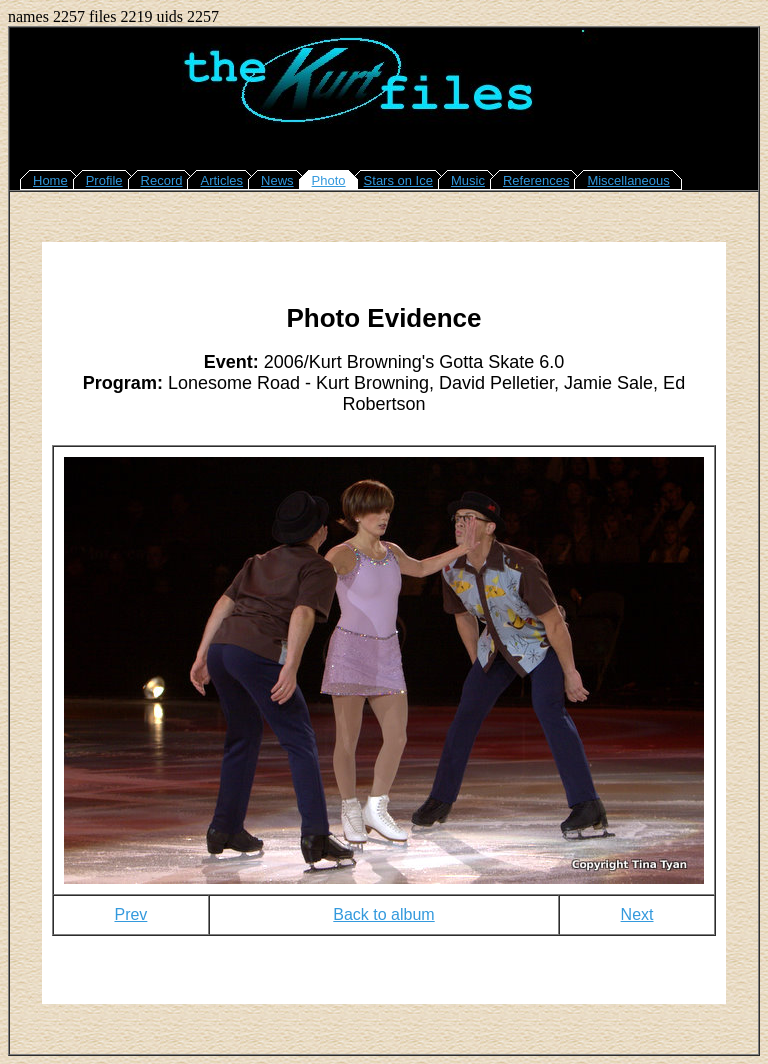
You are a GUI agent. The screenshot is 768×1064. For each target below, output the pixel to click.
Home (50, 180)
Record (162, 180)
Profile (104, 180)
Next (637, 914)
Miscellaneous (628, 180)
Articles (221, 180)
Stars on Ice (398, 180)
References (536, 180)
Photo (329, 180)
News (277, 180)
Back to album (383, 914)
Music (468, 180)
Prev (130, 914)
